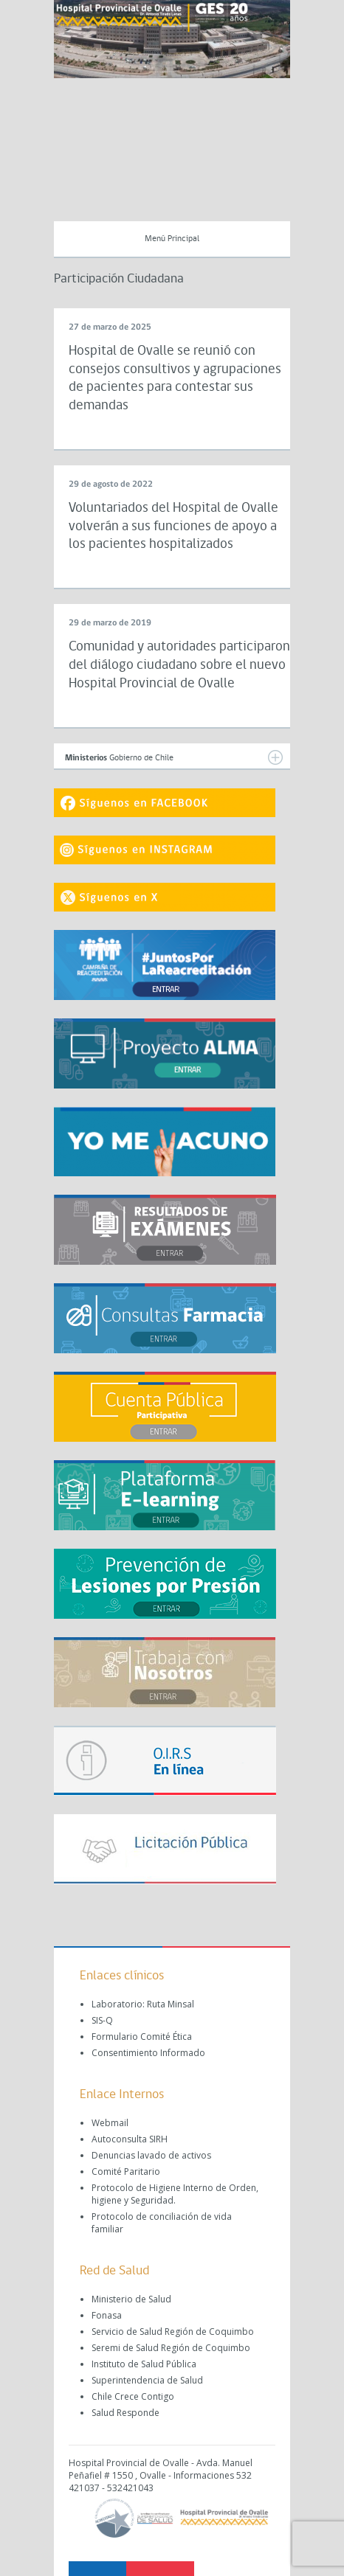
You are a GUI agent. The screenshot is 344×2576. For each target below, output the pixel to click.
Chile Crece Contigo (133, 2396)
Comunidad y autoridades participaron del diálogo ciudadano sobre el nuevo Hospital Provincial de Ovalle (179, 665)
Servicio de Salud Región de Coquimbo (173, 2331)
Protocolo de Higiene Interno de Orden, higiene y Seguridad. (175, 2194)
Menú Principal (172, 239)
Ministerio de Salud (131, 2299)
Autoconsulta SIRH (130, 2139)
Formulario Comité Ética (142, 2036)
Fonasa (107, 2315)
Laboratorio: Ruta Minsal (143, 2004)
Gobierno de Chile (174, 757)
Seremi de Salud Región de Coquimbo (171, 2347)
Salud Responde (125, 2412)
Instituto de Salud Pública (144, 2364)
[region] (172, 39)
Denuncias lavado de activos (151, 2155)
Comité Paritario (126, 2171)
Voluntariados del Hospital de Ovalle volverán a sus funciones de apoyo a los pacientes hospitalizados (173, 526)
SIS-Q (102, 2020)
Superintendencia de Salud (147, 2380)
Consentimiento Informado (148, 2052)
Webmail (110, 2123)
